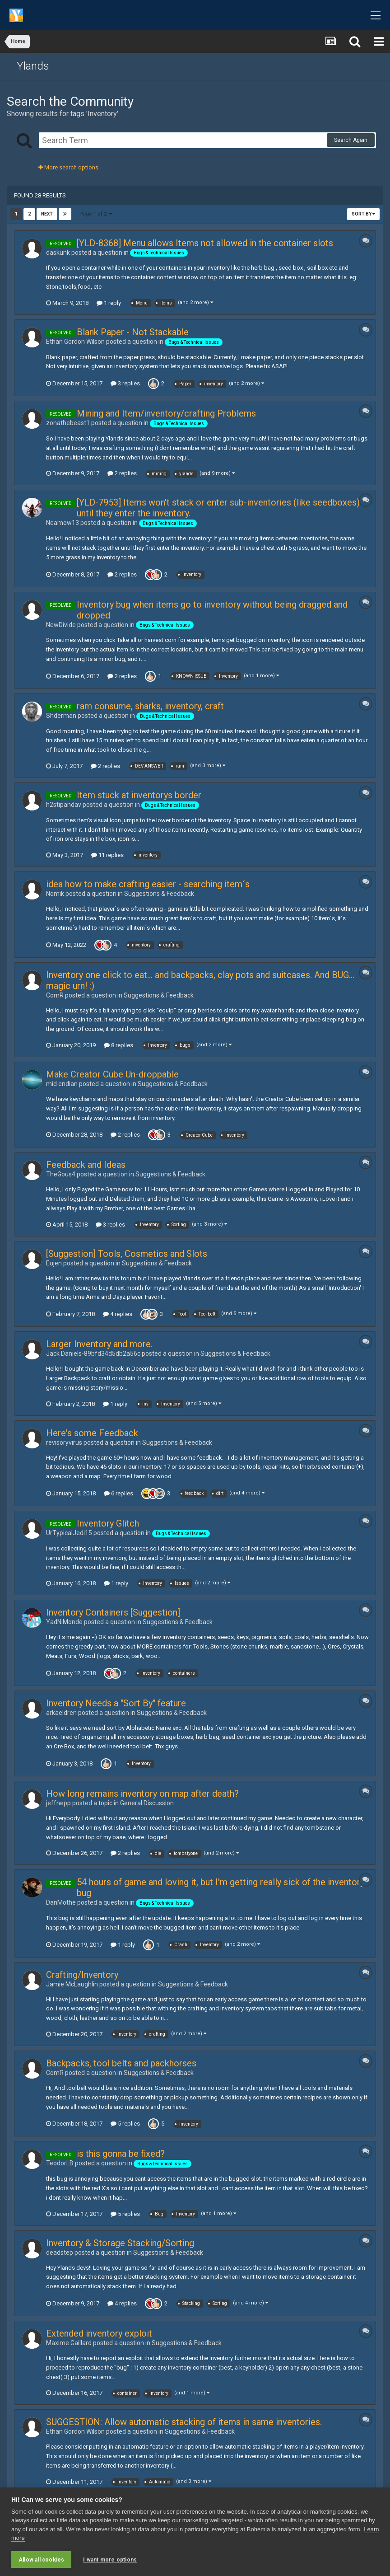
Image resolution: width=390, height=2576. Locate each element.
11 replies (107, 855)
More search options (68, 167)
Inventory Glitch (108, 1523)
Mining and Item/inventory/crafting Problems (166, 413)
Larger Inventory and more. (99, 1344)
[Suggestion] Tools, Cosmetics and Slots (126, 1253)
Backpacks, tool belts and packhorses (121, 2063)
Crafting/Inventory (82, 1974)
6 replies (118, 1493)
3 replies (125, 383)
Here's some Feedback (92, 1433)
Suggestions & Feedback (159, 893)
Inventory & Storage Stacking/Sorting (120, 2243)
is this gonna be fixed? (121, 2153)
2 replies (122, 473)
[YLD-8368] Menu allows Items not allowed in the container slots (205, 243)
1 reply (109, 303)
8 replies (118, 1045)
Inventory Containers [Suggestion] (113, 1612)
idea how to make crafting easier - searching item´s (148, 884)
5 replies (125, 2123)
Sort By (363, 213)
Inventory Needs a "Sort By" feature (116, 1703)
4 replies (117, 1314)
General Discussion (147, 1803)
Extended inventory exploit (99, 2333)
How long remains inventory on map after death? (142, 1793)
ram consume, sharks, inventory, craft (150, 706)
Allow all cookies (41, 2560)
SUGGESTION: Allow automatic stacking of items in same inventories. (184, 2422)
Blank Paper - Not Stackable (133, 332)
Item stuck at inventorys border (139, 795)
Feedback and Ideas (85, 1164)
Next (47, 213)
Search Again (350, 140)
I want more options (110, 2560)
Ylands (33, 66)
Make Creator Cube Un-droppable (112, 1074)
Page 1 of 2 (95, 214)
